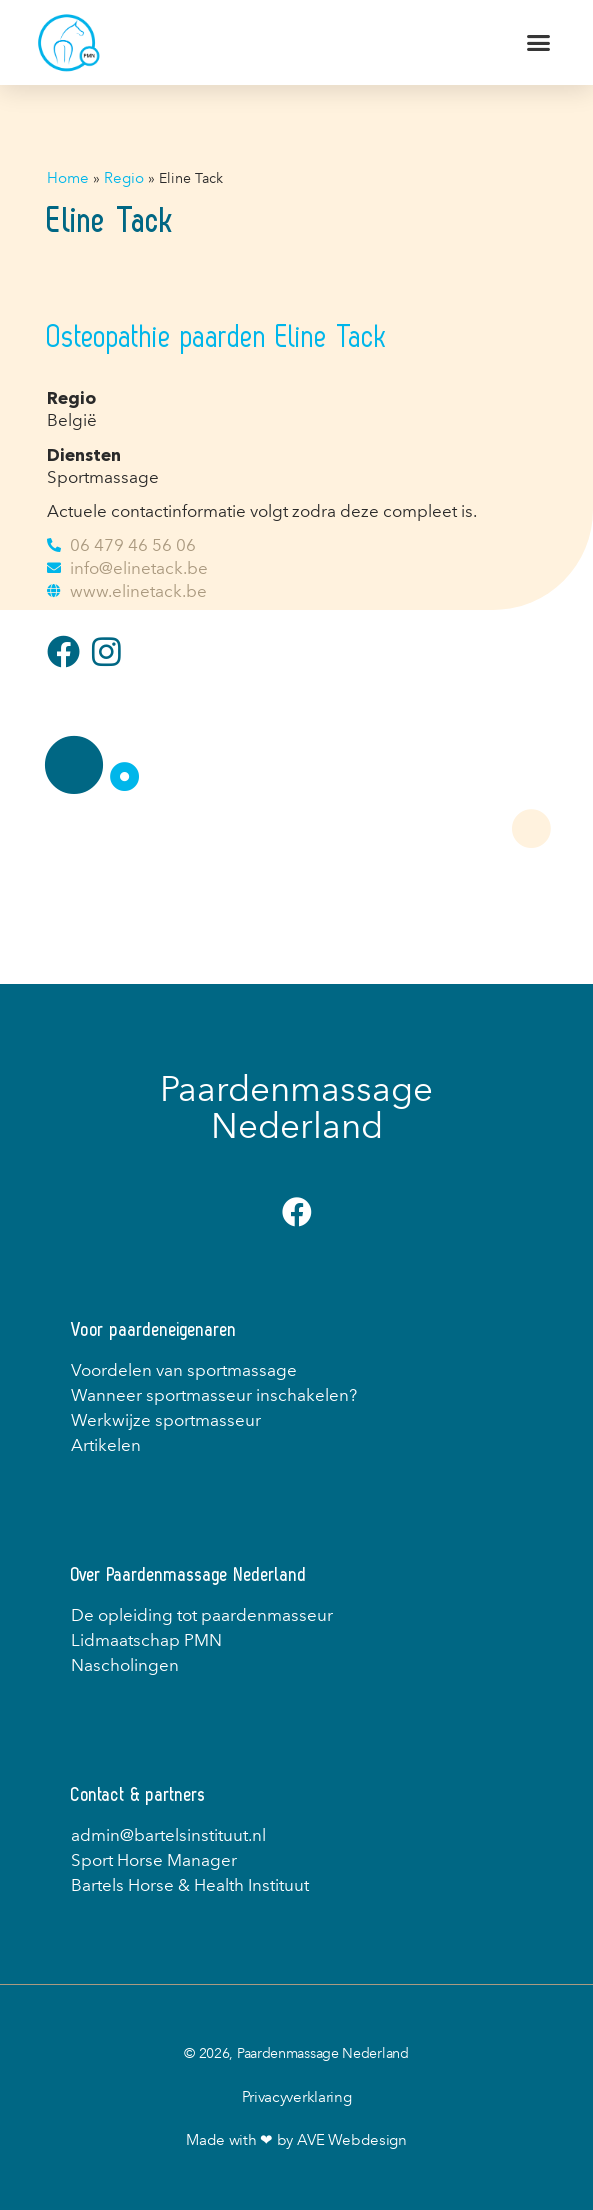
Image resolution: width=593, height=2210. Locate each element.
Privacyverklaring (297, 2097)
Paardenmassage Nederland (296, 1107)
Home (68, 178)
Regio (124, 178)
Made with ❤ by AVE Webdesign (296, 2140)
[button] (539, 43)
